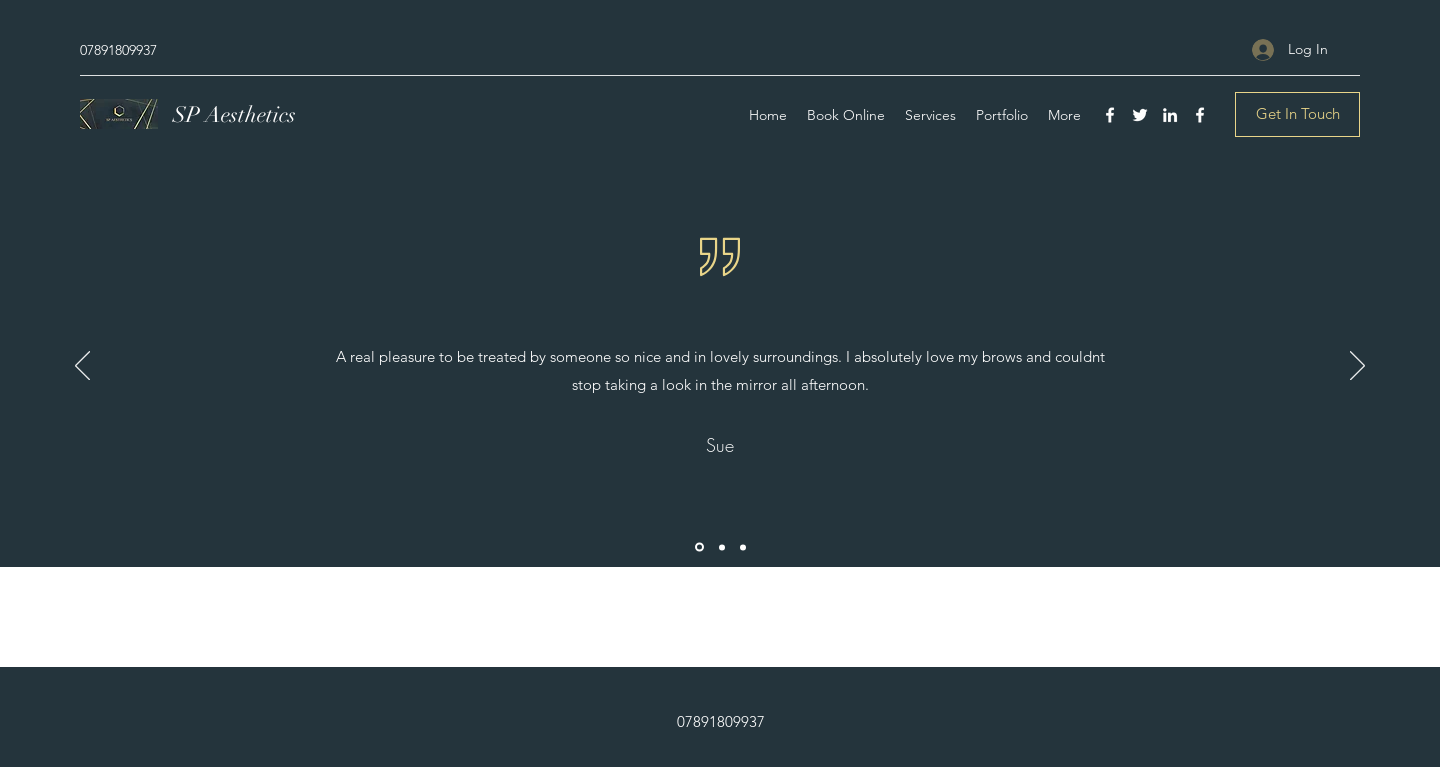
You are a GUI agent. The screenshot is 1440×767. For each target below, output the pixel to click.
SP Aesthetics (234, 114)
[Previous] (82, 367)
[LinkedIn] (1170, 115)
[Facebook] (1110, 115)
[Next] (1357, 367)
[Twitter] (1140, 115)
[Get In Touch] (1297, 114)
